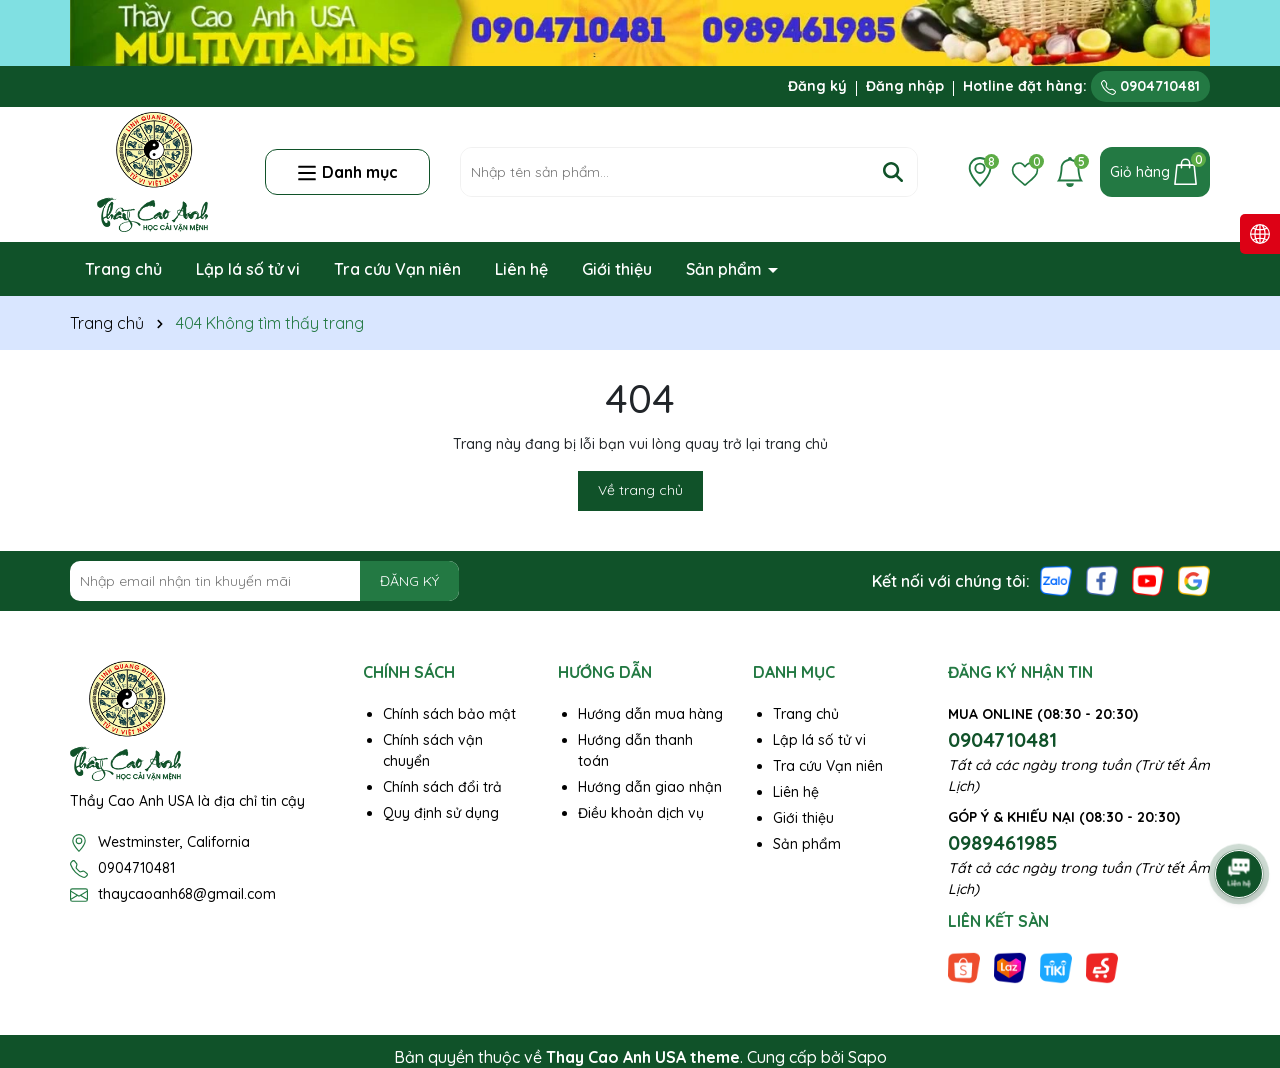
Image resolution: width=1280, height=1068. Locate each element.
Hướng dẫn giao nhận (650, 787)
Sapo (867, 1057)
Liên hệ (521, 269)
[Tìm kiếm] (893, 172)
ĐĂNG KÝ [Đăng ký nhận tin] (409, 581)
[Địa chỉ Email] (264, 581)
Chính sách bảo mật (449, 714)
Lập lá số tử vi (248, 269)
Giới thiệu (617, 269)
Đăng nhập (905, 86)
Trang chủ (123, 269)
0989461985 (1003, 842)
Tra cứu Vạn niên (397, 269)
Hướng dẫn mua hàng (650, 714)
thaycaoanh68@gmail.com (187, 894)
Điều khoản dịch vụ (641, 813)
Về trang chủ (640, 490)
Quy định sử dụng (441, 813)
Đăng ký (817, 86)
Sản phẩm (726, 269)
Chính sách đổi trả (442, 787)
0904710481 (1150, 86)
